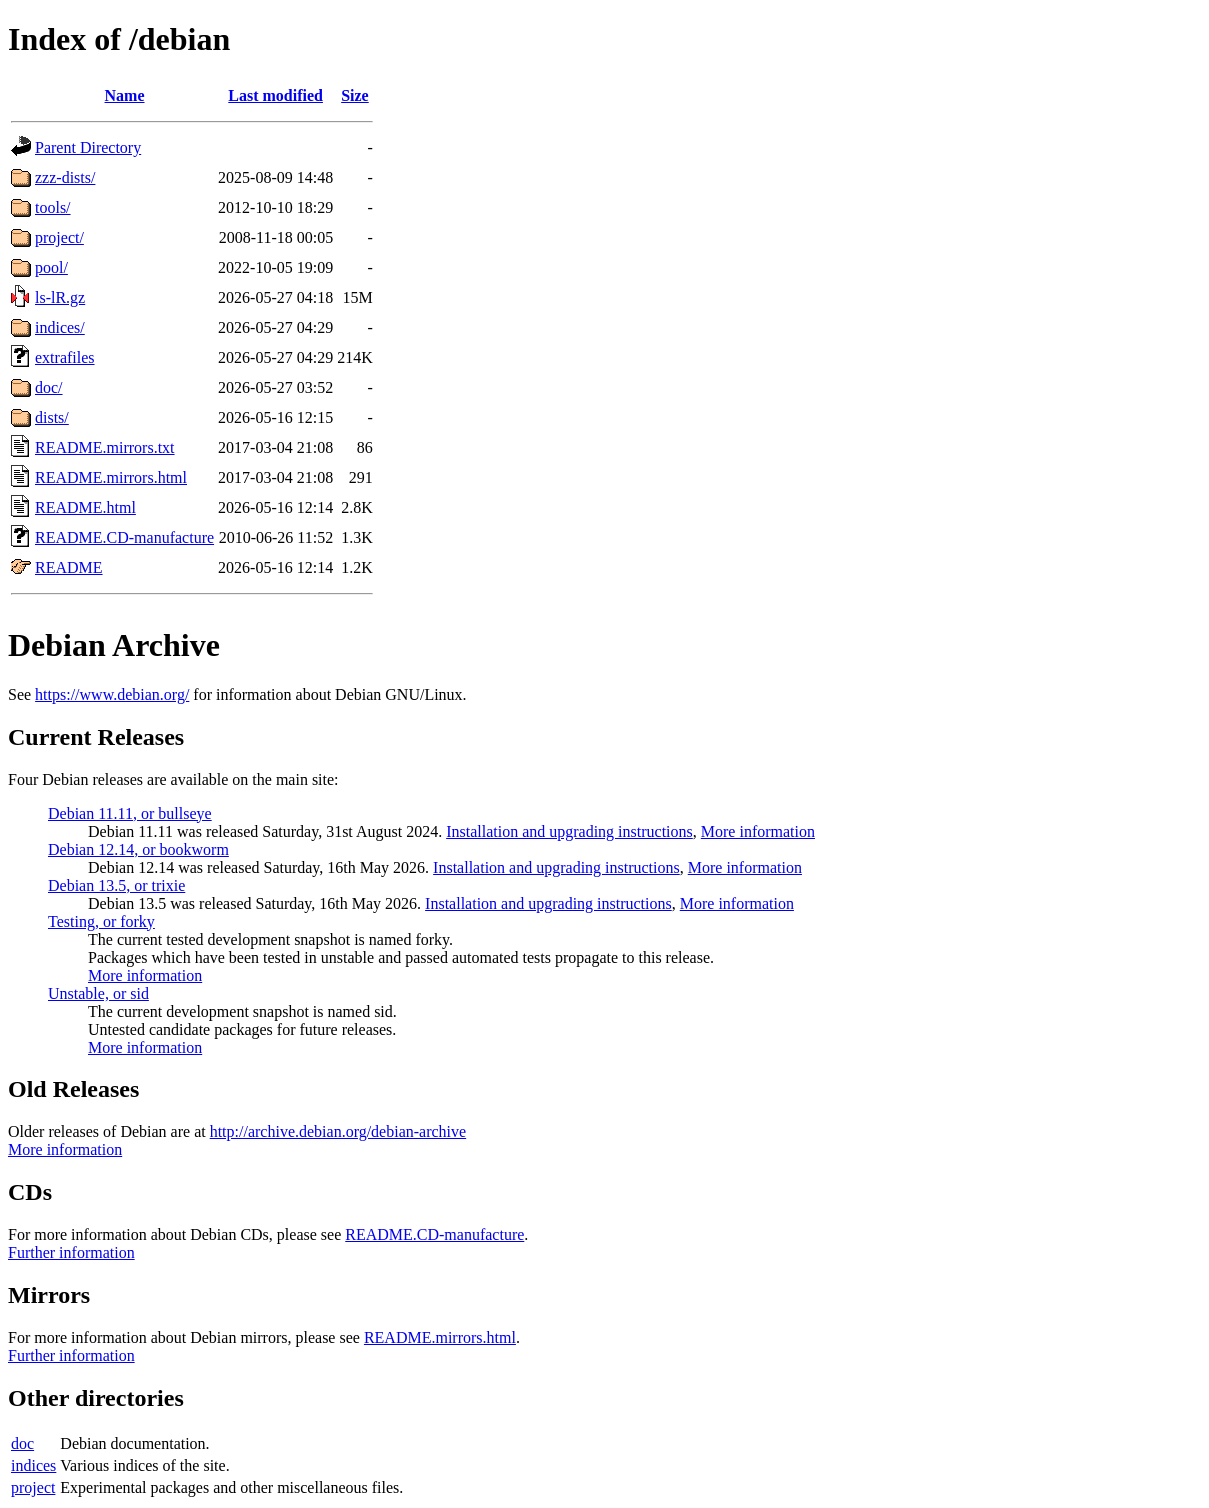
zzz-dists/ (65, 177)
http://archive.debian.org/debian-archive (338, 1131)
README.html (85, 507)
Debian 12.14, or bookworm (138, 849)
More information (758, 831)
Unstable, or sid (98, 993)
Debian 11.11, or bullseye (130, 813)
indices (33, 1465)
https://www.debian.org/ (112, 694)
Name (125, 95)
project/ (59, 237)
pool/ (51, 267)
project (33, 1487)
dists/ (52, 417)
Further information (71, 1252)
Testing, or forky (101, 921)
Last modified (275, 95)
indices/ (60, 327)
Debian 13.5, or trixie (116, 885)
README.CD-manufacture (124, 537)
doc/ (49, 387)
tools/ (53, 207)
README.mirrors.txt (105, 447)
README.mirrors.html (111, 477)
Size (355, 95)
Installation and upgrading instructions (569, 831)
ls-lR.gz (60, 297)
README (69, 567)
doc (22, 1443)
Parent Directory (88, 147)
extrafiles (65, 357)
